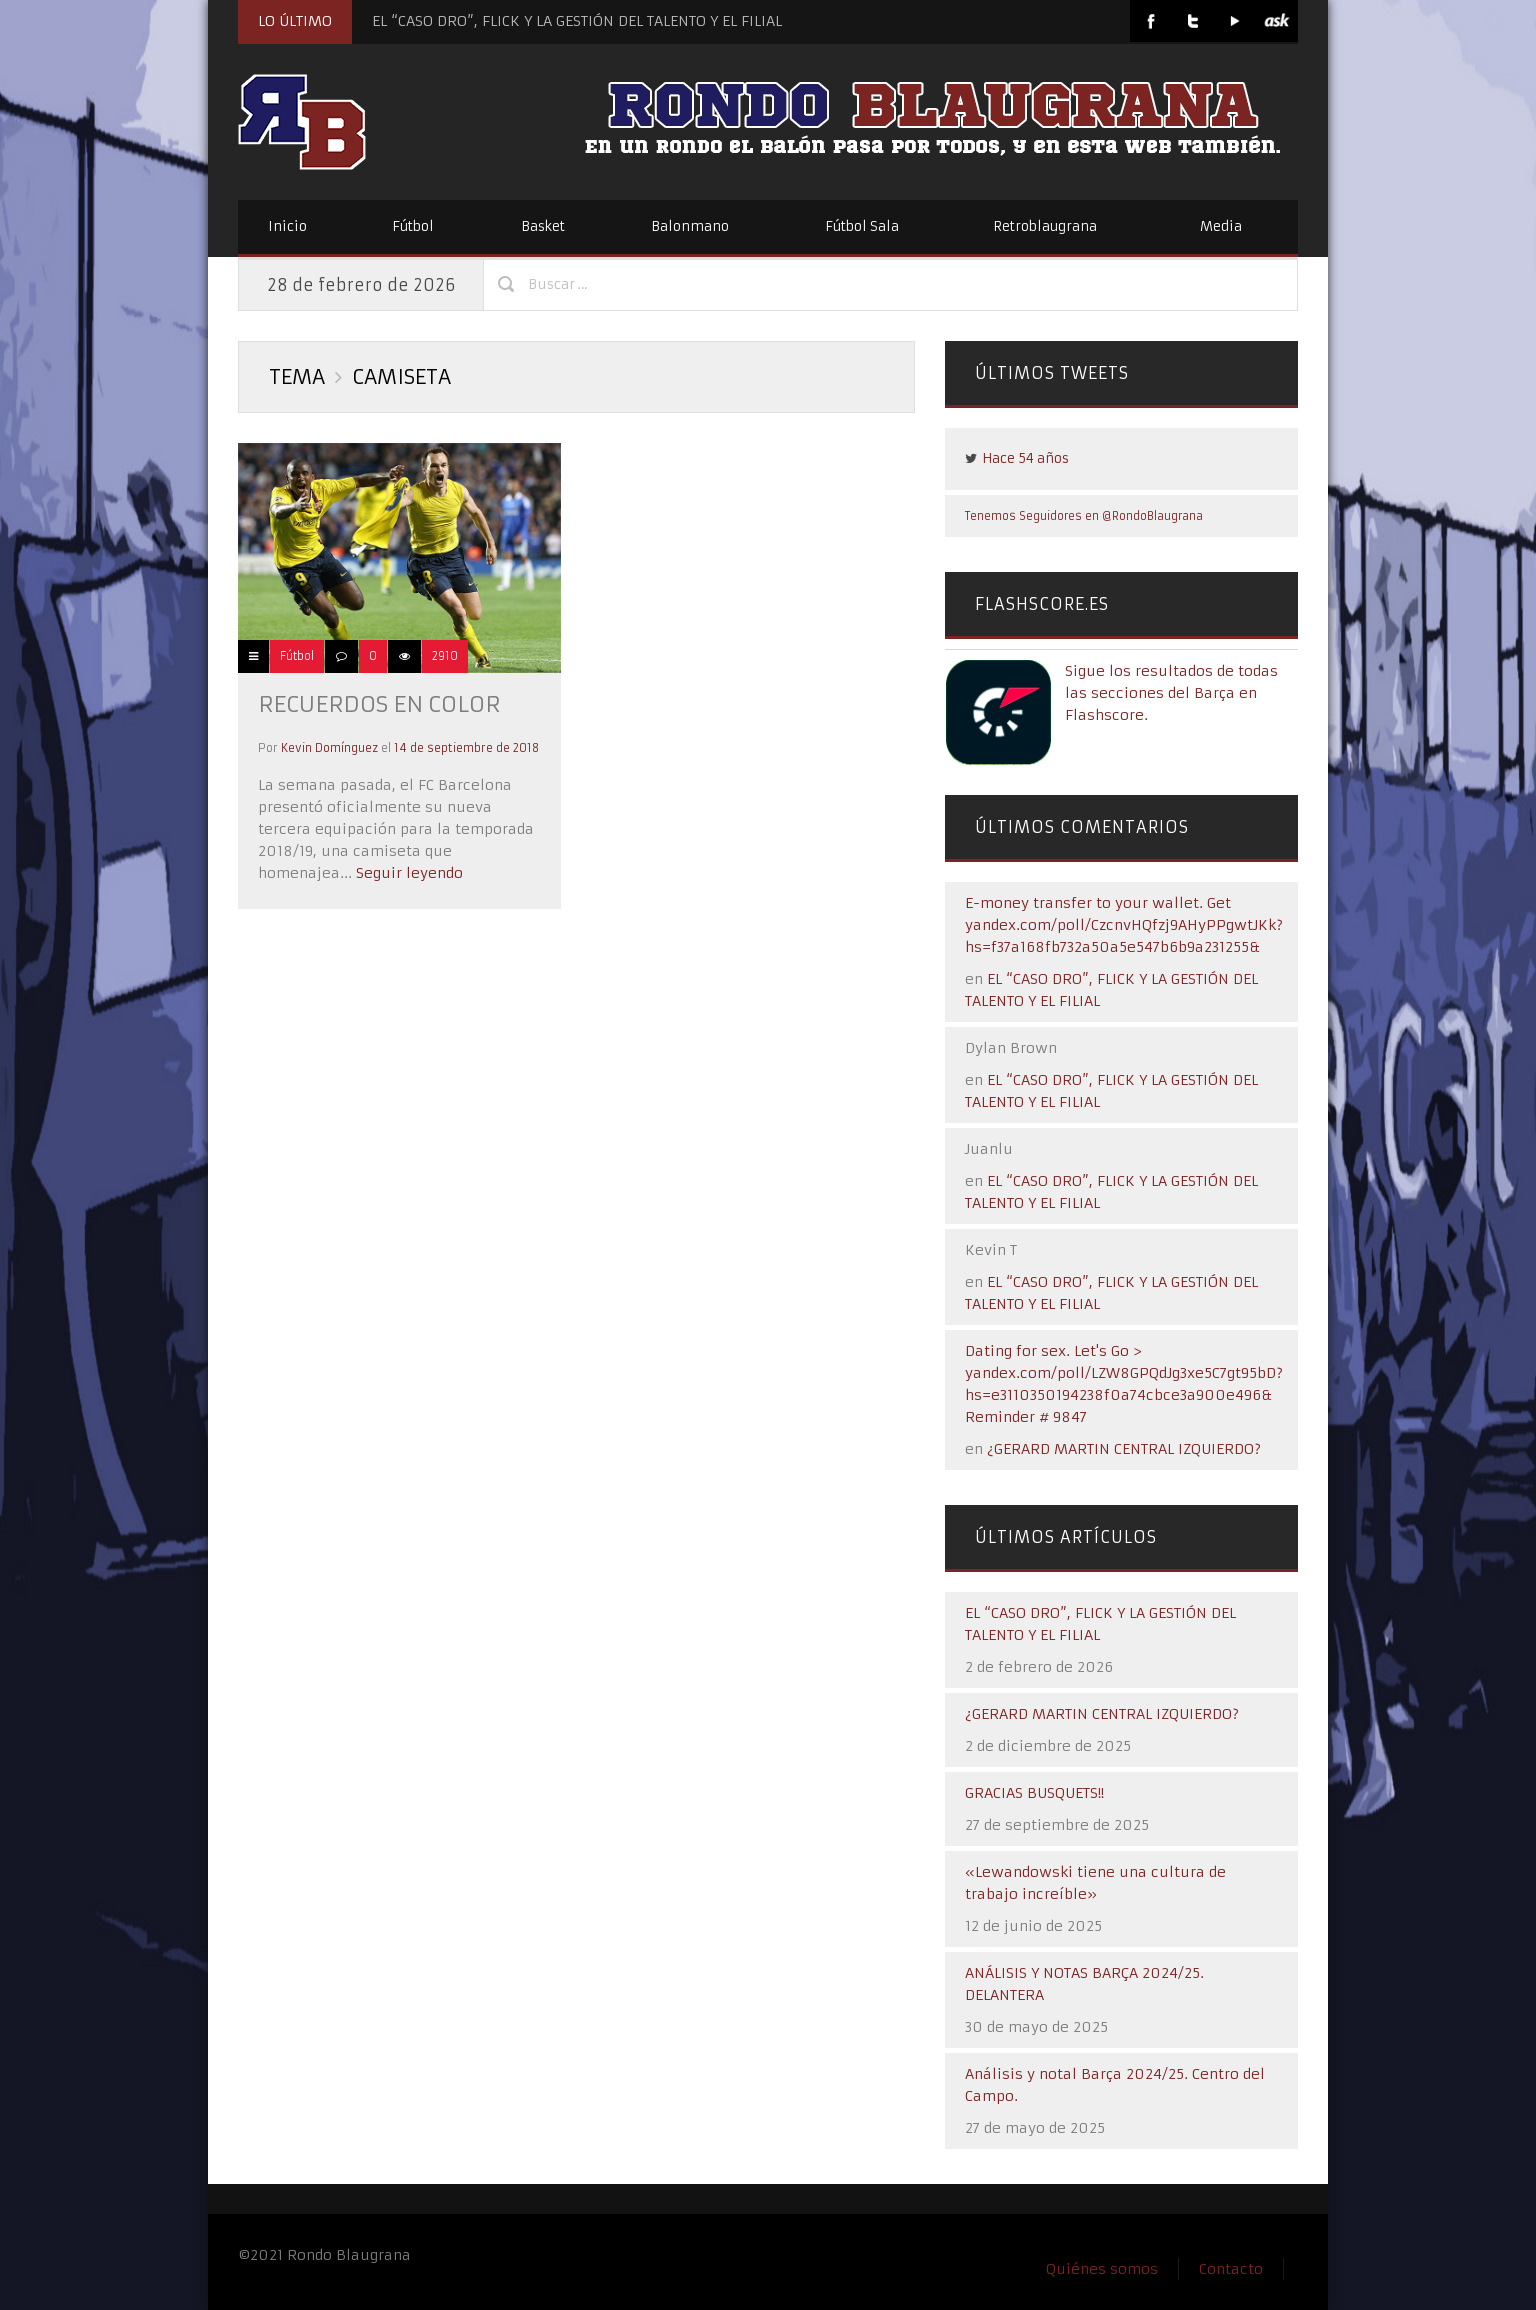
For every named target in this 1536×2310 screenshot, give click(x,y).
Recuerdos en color (379, 704)
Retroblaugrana (1045, 226)
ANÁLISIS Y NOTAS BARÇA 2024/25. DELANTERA (1084, 1984)
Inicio (287, 226)
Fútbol (413, 226)
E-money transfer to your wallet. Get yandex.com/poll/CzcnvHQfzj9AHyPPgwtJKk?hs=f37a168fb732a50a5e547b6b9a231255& (1124, 925)
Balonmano (690, 226)
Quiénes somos (1102, 2269)
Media (1221, 226)
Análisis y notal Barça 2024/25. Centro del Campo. (1115, 2085)
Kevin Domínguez (329, 748)
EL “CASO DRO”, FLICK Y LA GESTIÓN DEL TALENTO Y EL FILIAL (577, 21)
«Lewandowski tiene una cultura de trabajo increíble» (1095, 1883)
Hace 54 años (1025, 458)
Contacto (1231, 2269)
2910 (445, 656)
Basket (543, 226)
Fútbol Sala (862, 226)
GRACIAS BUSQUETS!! (1034, 1793)
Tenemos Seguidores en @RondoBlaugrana (1084, 516)
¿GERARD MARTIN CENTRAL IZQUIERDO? (1124, 1449)
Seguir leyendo (407, 873)
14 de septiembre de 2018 (466, 748)
